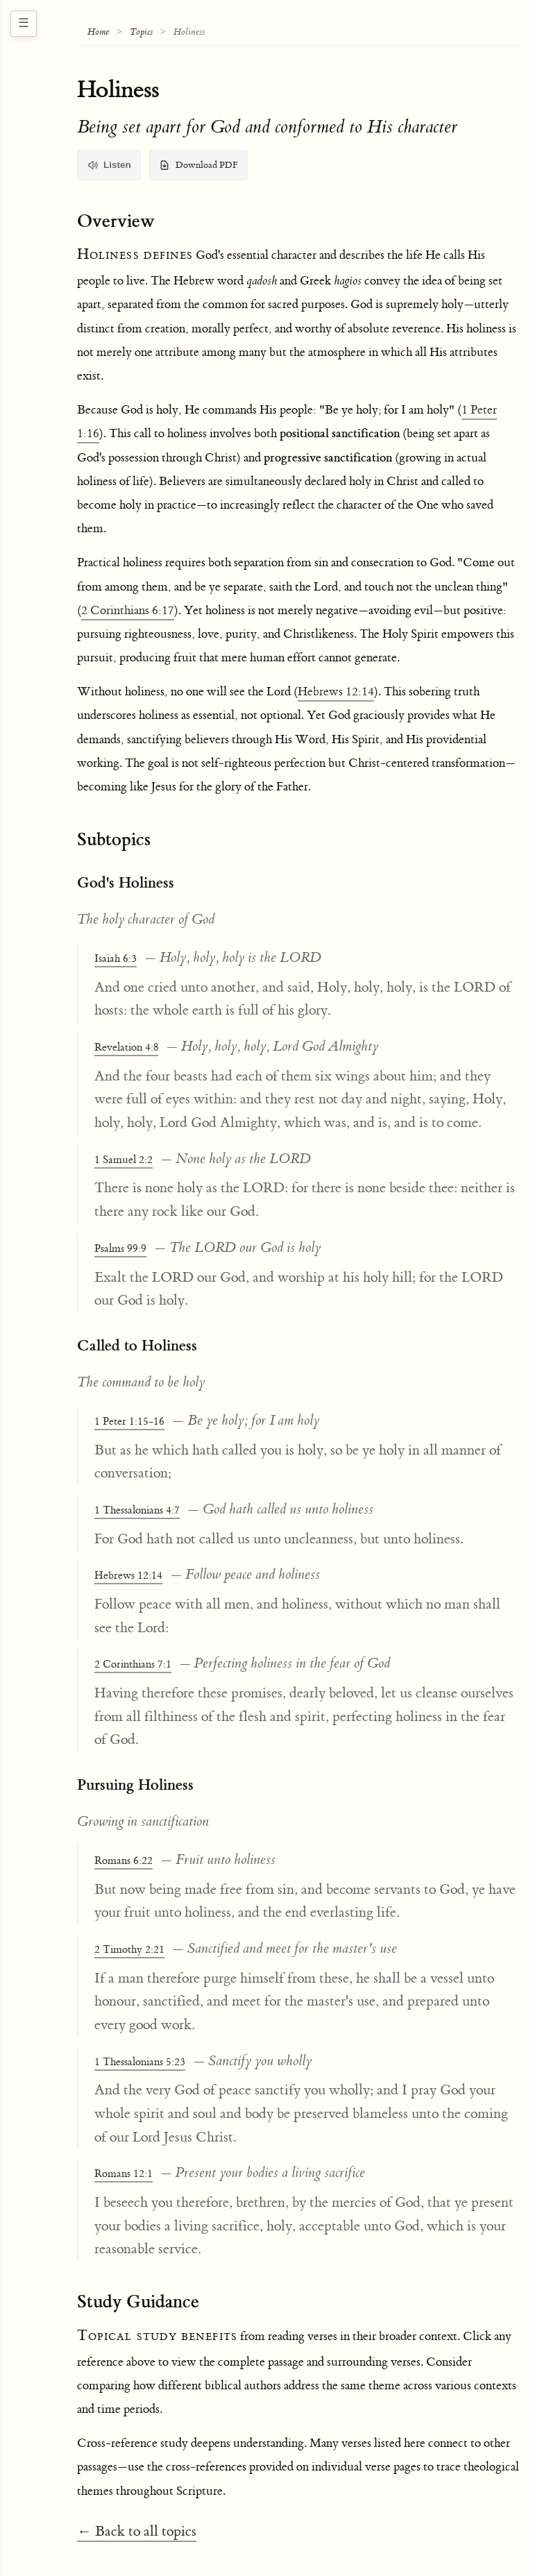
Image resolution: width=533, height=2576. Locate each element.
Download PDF (198, 165)
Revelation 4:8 (126, 1047)
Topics (141, 31)
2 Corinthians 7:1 (132, 1664)
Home (98, 31)
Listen (109, 165)
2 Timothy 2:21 (129, 1949)
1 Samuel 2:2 (123, 1160)
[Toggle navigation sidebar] (23, 23)
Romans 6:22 (123, 1860)
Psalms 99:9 (120, 1248)
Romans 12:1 (123, 2173)
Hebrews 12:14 (336, 692)
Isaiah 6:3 (115, 958)
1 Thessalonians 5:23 (139, 2062)
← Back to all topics (136, 2531)
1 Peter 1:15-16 (129, 1421)
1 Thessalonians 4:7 (137, 1510)
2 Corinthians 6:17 (127, 610)
